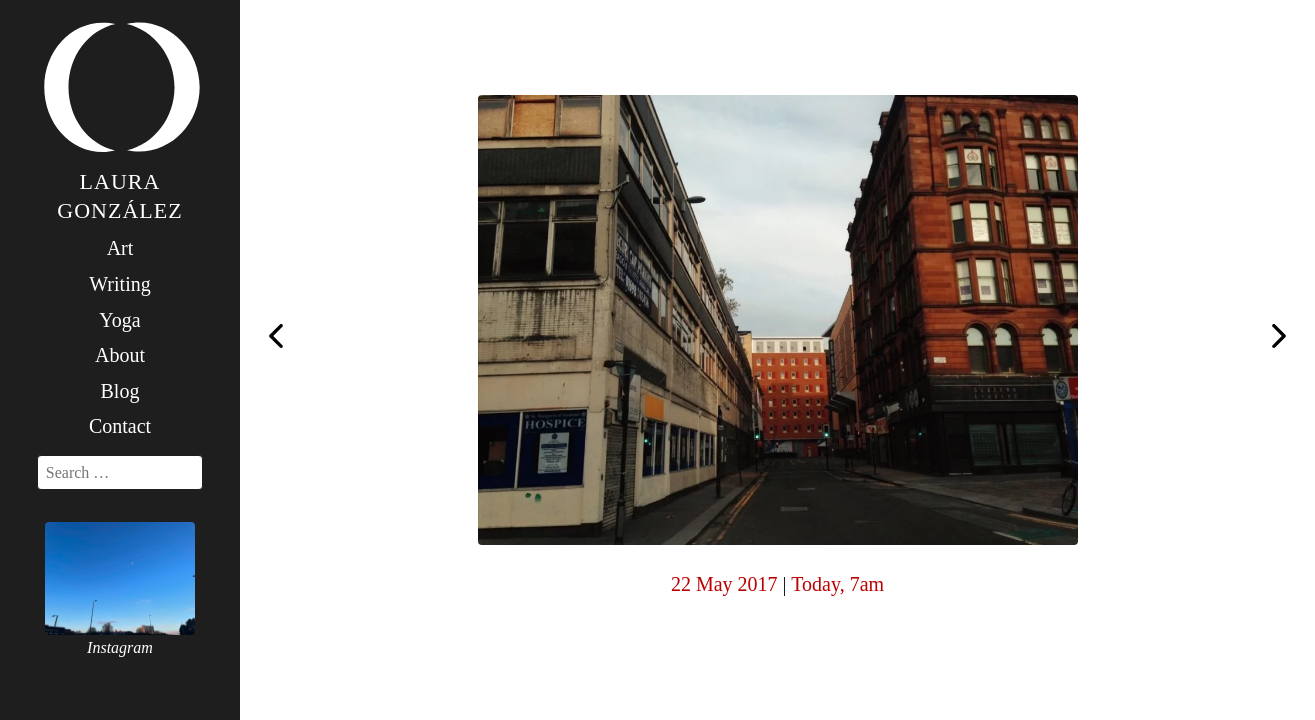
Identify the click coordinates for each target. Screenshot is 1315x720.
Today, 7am (837, 584)
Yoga (119, 320)
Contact (120, 426)
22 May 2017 (724, 584)
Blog (120, 391)
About (120, 355)
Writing (119, 284)
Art (120, 248)
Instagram (120, 647)
